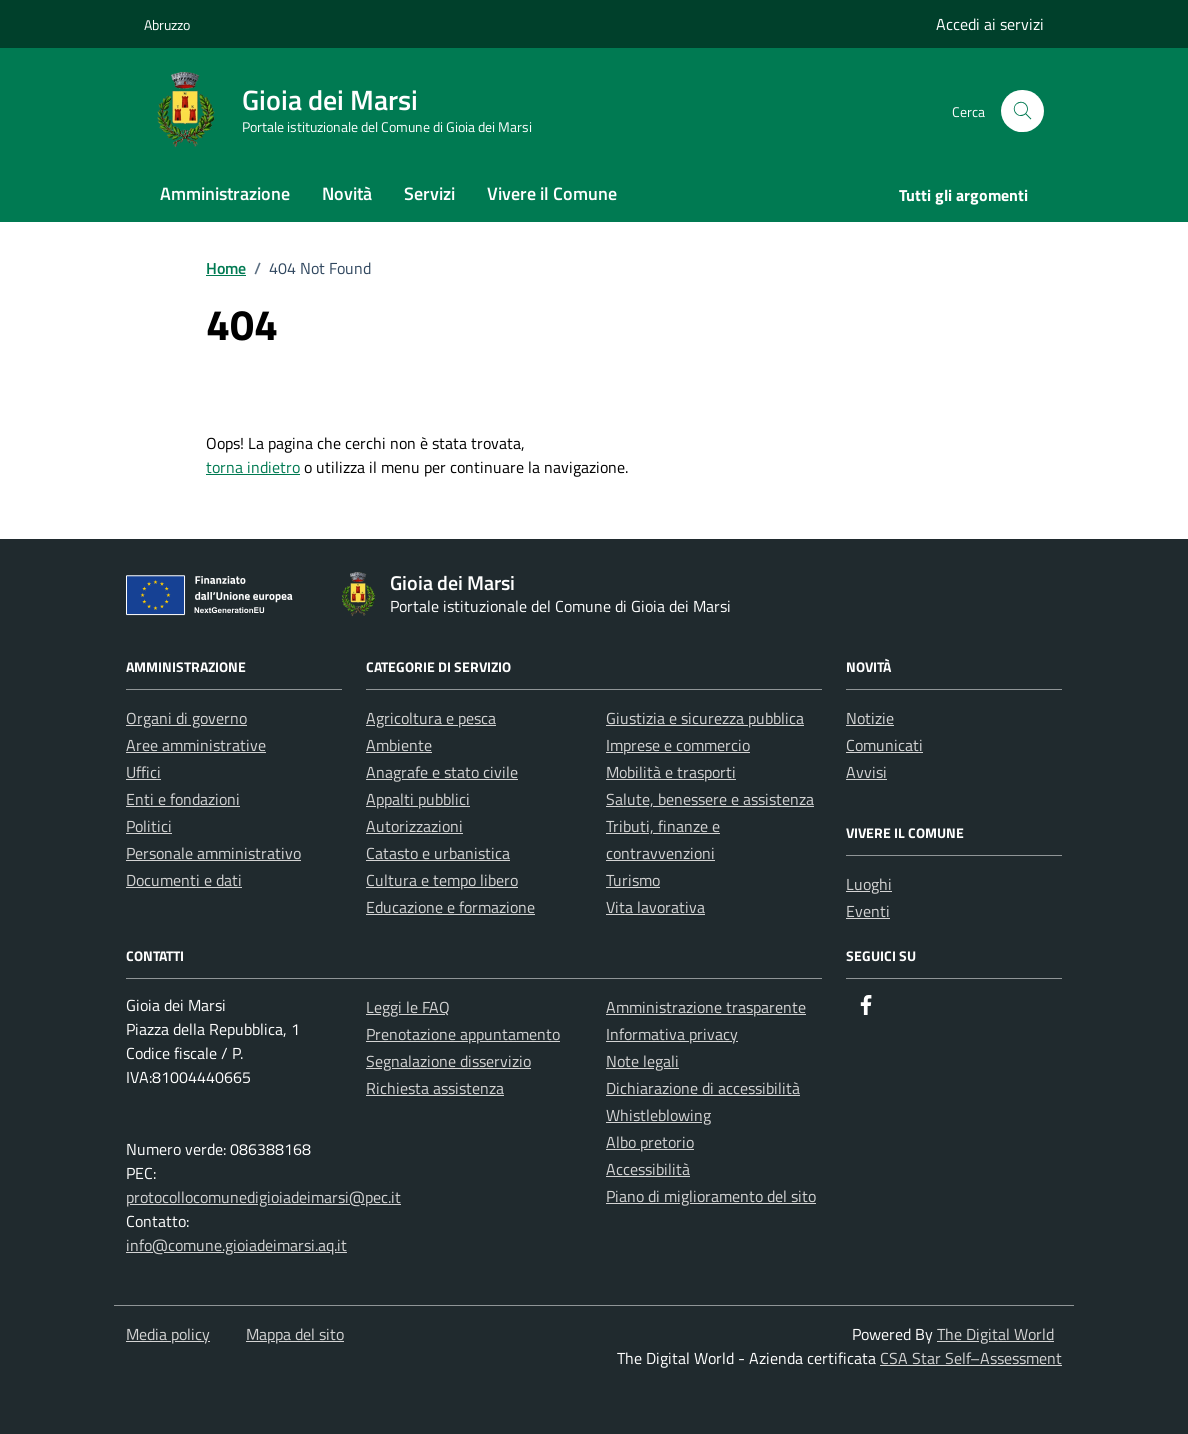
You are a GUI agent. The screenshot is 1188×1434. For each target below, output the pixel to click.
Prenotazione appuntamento (463, 1034)
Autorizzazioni (414, 826)
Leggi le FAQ (408, 1007)
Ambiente (399, 745)
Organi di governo (186, 718)
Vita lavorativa (655, 907)
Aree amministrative (196, 745)
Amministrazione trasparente (706, 1007)
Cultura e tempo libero (442, 880)
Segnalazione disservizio (448, 1061)
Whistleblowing (658, 1115)
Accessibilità (648, 1169)
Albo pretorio (650, 1142)
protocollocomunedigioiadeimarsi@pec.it (263, 1197)
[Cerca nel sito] (1022, 111)
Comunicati (884, 745)
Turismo (633, 880)
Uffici (143, 772)
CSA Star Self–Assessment (971, 1358)
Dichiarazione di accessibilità (703, 1088)
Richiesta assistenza (435, 1088)
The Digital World (995, 1334)
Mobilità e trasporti (671, 772)
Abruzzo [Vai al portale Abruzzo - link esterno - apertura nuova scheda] (167, 24)
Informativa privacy (672, 1034)
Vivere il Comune (552, 193)
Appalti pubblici (418, 799)
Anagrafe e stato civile (442, 772)
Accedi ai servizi (990, 24)
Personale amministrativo (213, 853)
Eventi (868, 911)
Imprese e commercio (678, 745)
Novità (347, 193)
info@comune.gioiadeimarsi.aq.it (236, 1245)
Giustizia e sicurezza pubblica (705, 718)
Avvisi (866, 772)
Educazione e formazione (450, 907)
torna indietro (253, 467)
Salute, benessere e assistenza (710, 799)
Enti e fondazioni (183, 799)
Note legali (642, 1061)
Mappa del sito (295, 1334)
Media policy (168, 1334)
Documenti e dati (184, 880)
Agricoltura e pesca (431, 718)
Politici (149, 826)
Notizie (870, 718)
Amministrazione (225, 193)
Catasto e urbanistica (438, 853)
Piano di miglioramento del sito (711, 1196)
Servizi (429, 193)
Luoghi (869, 884)
